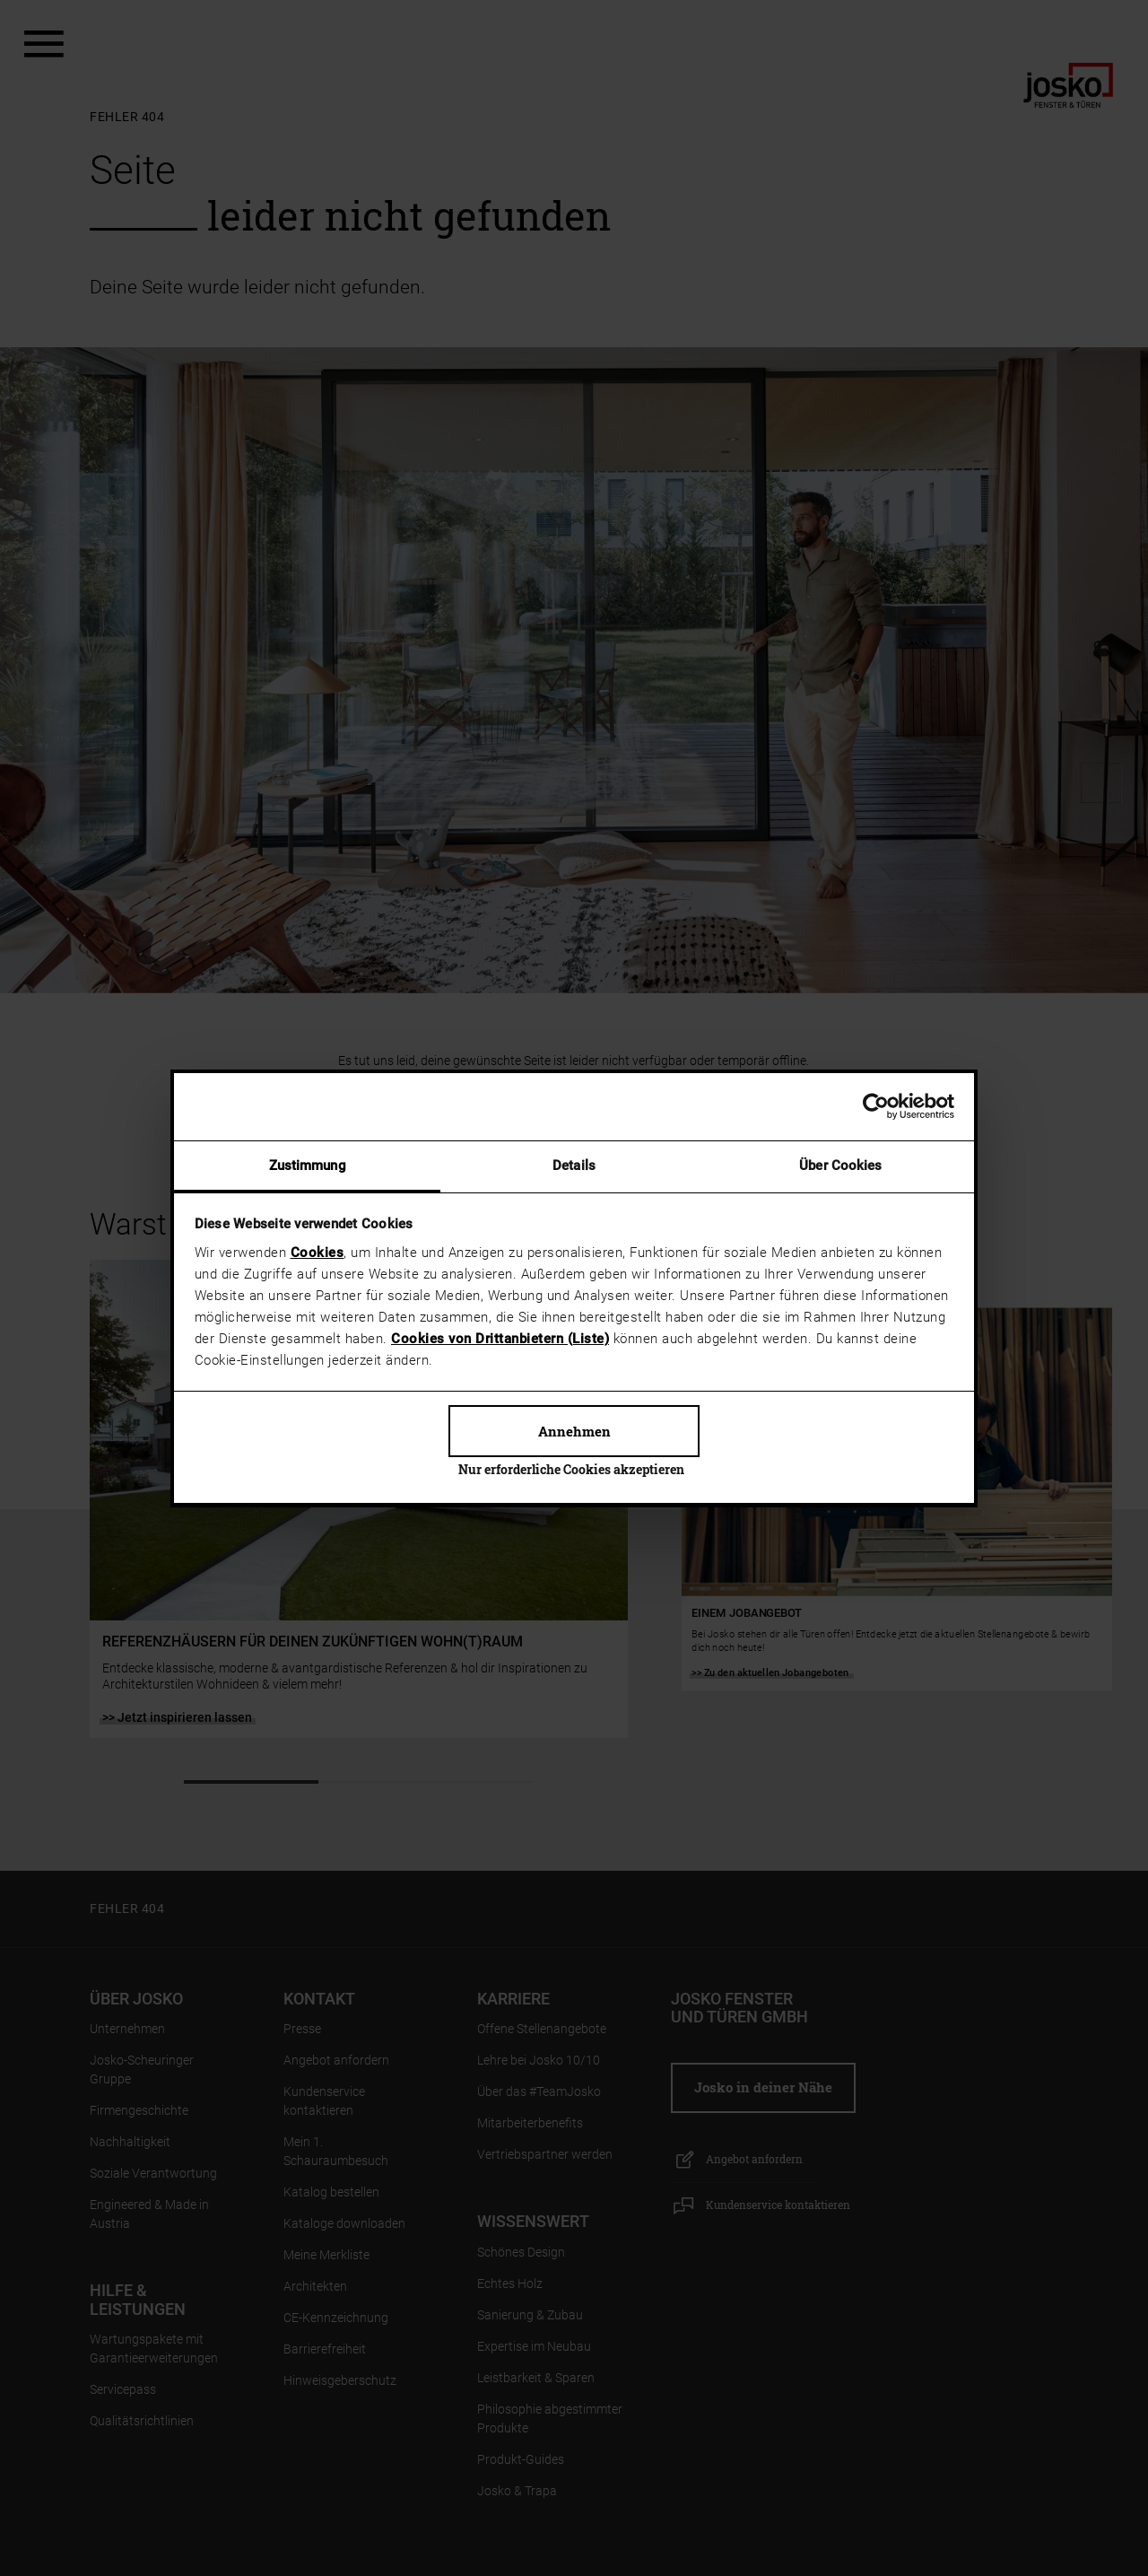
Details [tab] (574, 1165)
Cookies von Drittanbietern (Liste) (500, 1339)
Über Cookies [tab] (840, 1165)
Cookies (317, 1252)
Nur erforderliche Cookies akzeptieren (571, 1469)
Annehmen (574, 1431)
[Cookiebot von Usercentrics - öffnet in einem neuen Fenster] (875, 1106)
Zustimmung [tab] (307, 1165)
